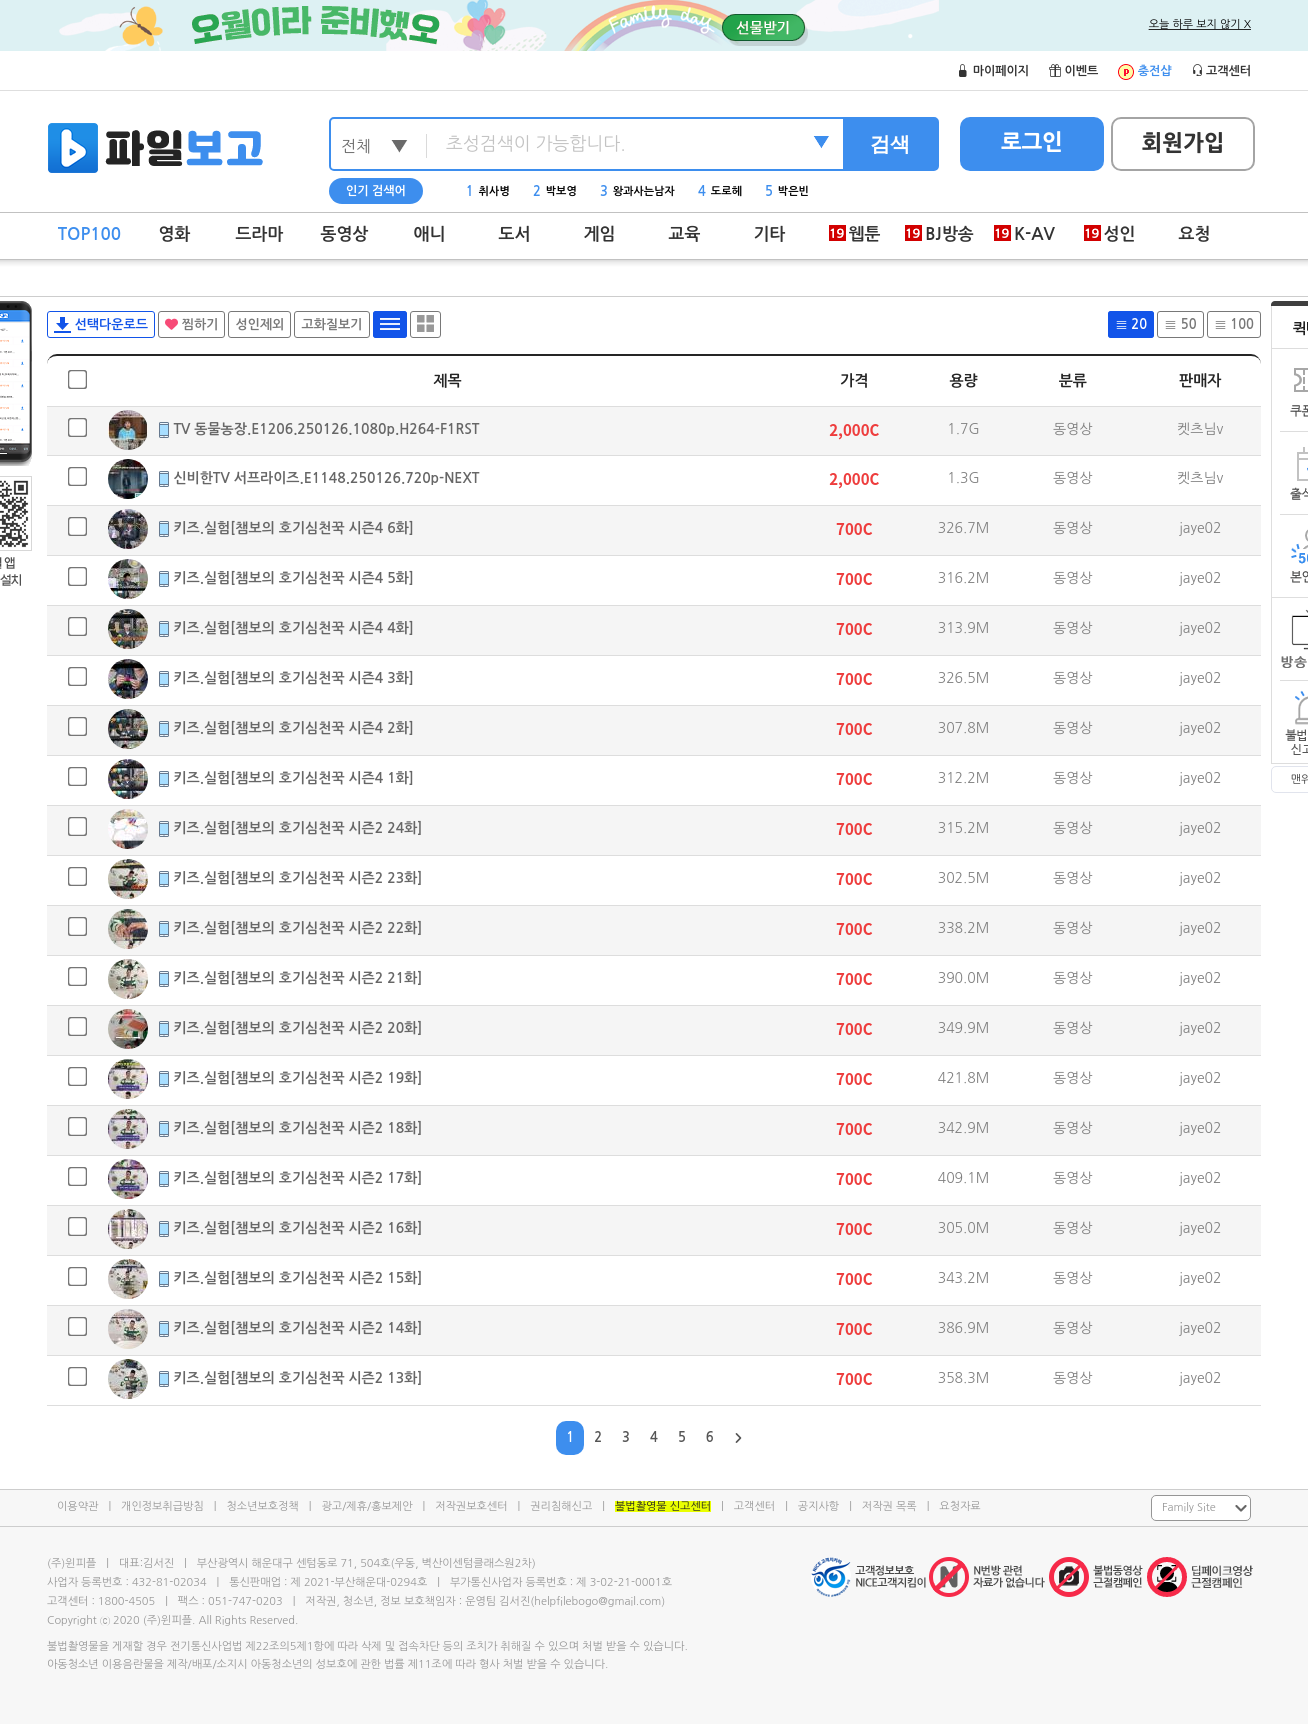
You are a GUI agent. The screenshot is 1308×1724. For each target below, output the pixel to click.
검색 (890, 144)
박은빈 (787, 191)
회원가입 (1183, 143)
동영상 (345, 234)
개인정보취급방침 (162, 1506)
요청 (1195, 234)
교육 (685, 234)
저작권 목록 (889, 1506)
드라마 (260, 234)
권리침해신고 (561, 1506)
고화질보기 (331, 324)
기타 (770, 234)
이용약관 (77, 1506)
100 (1234, 324)
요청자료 (959, 1506)
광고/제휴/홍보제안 (367, 1506)
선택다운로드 (101, 325)
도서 (515, 234)
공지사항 (818, 1506)
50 (1180, 324)
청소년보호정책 (262, 1506)
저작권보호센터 (471, 1506)
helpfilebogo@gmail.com (597, 1601)
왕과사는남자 (637, 191)
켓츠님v (1200, 429)
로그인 (1032, 142)
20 (1131, 324)
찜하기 (191, 324)
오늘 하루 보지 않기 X (1200, 24)
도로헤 (720, 191)
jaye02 (1200, 528)
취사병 (488, 191)
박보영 (555, 191)
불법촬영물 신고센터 (663, 1506)
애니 (430, 234)
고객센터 (754, 1506)
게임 (600, 234)
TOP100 (89, 234)
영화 (175, 234)
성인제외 (259, 324)
